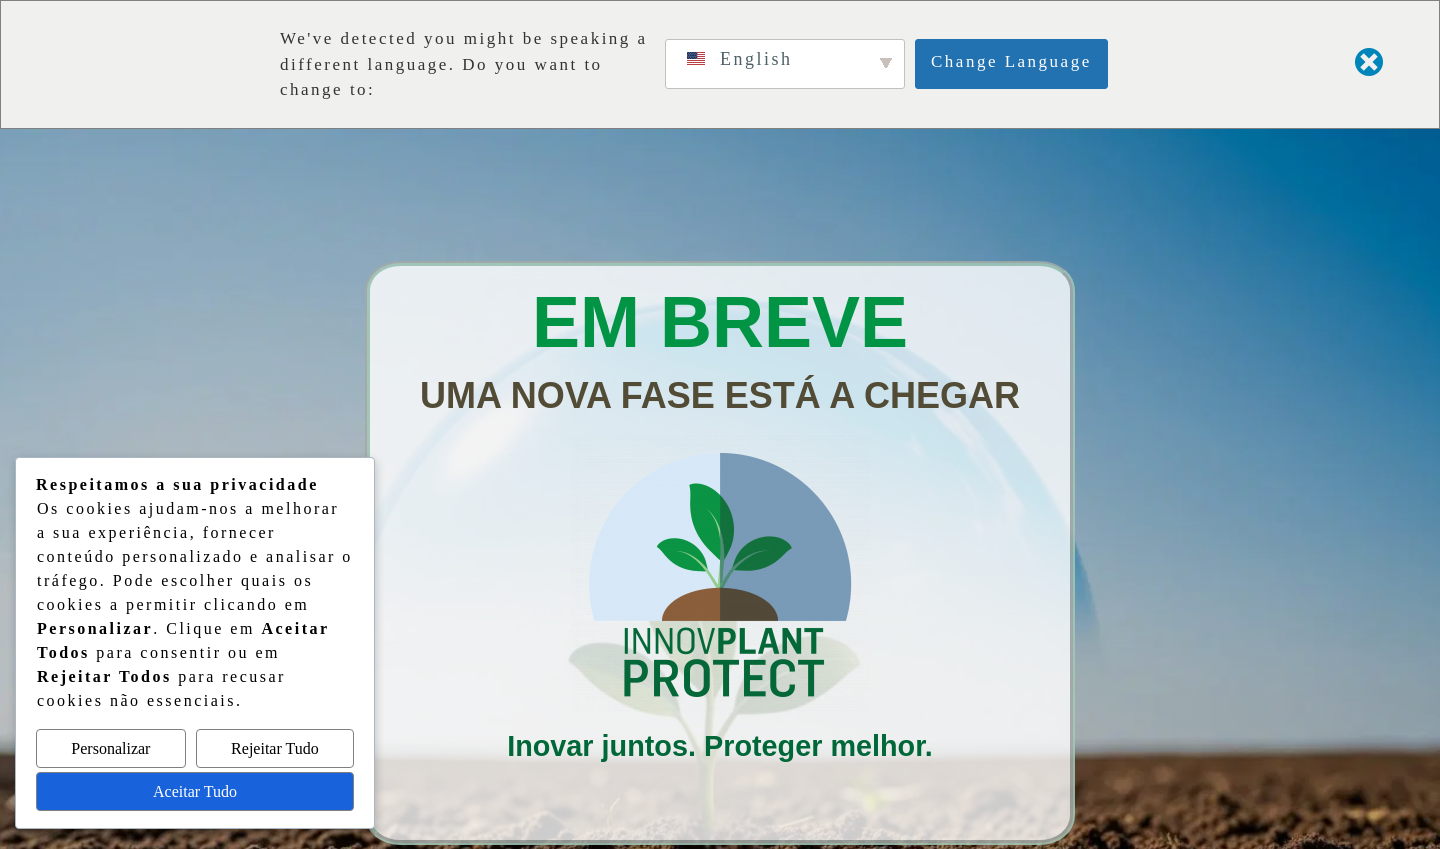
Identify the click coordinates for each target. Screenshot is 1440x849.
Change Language (1011, 61)
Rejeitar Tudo (275, 748)
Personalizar (110, 748)
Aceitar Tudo (195, 791)
